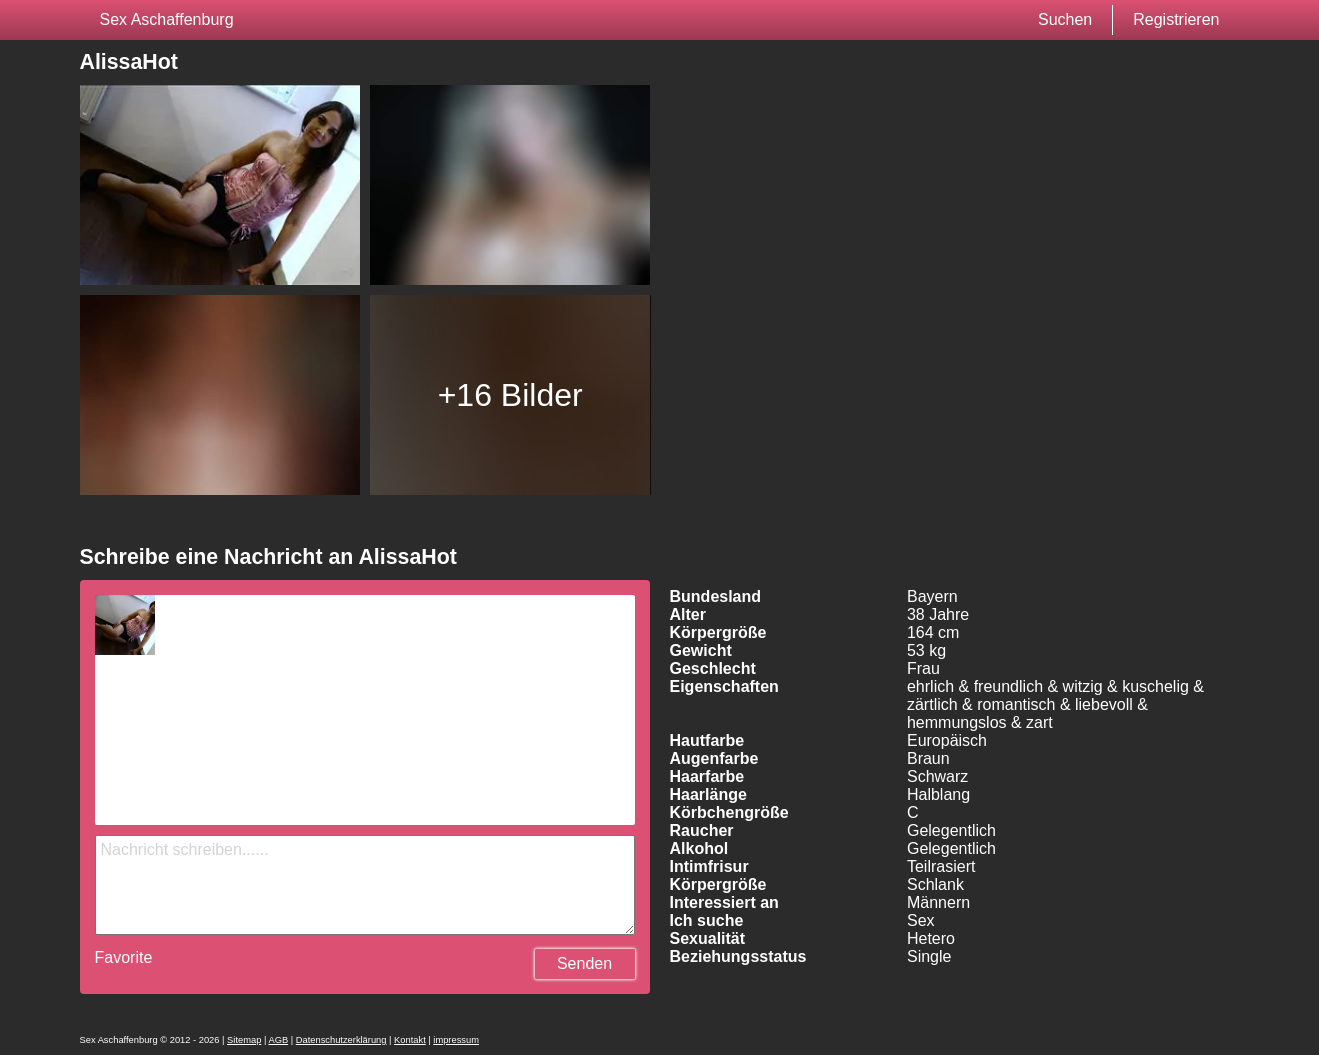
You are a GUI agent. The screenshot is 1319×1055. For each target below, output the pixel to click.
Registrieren (1176, 19)
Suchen (1065, 19)
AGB (278, 1040)
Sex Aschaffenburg (167, 19)
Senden (584, 963)
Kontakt (410, 1040)
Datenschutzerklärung (341, 1040)
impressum (456, 1040)
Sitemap (244, 1040)
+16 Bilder (510, 395)
